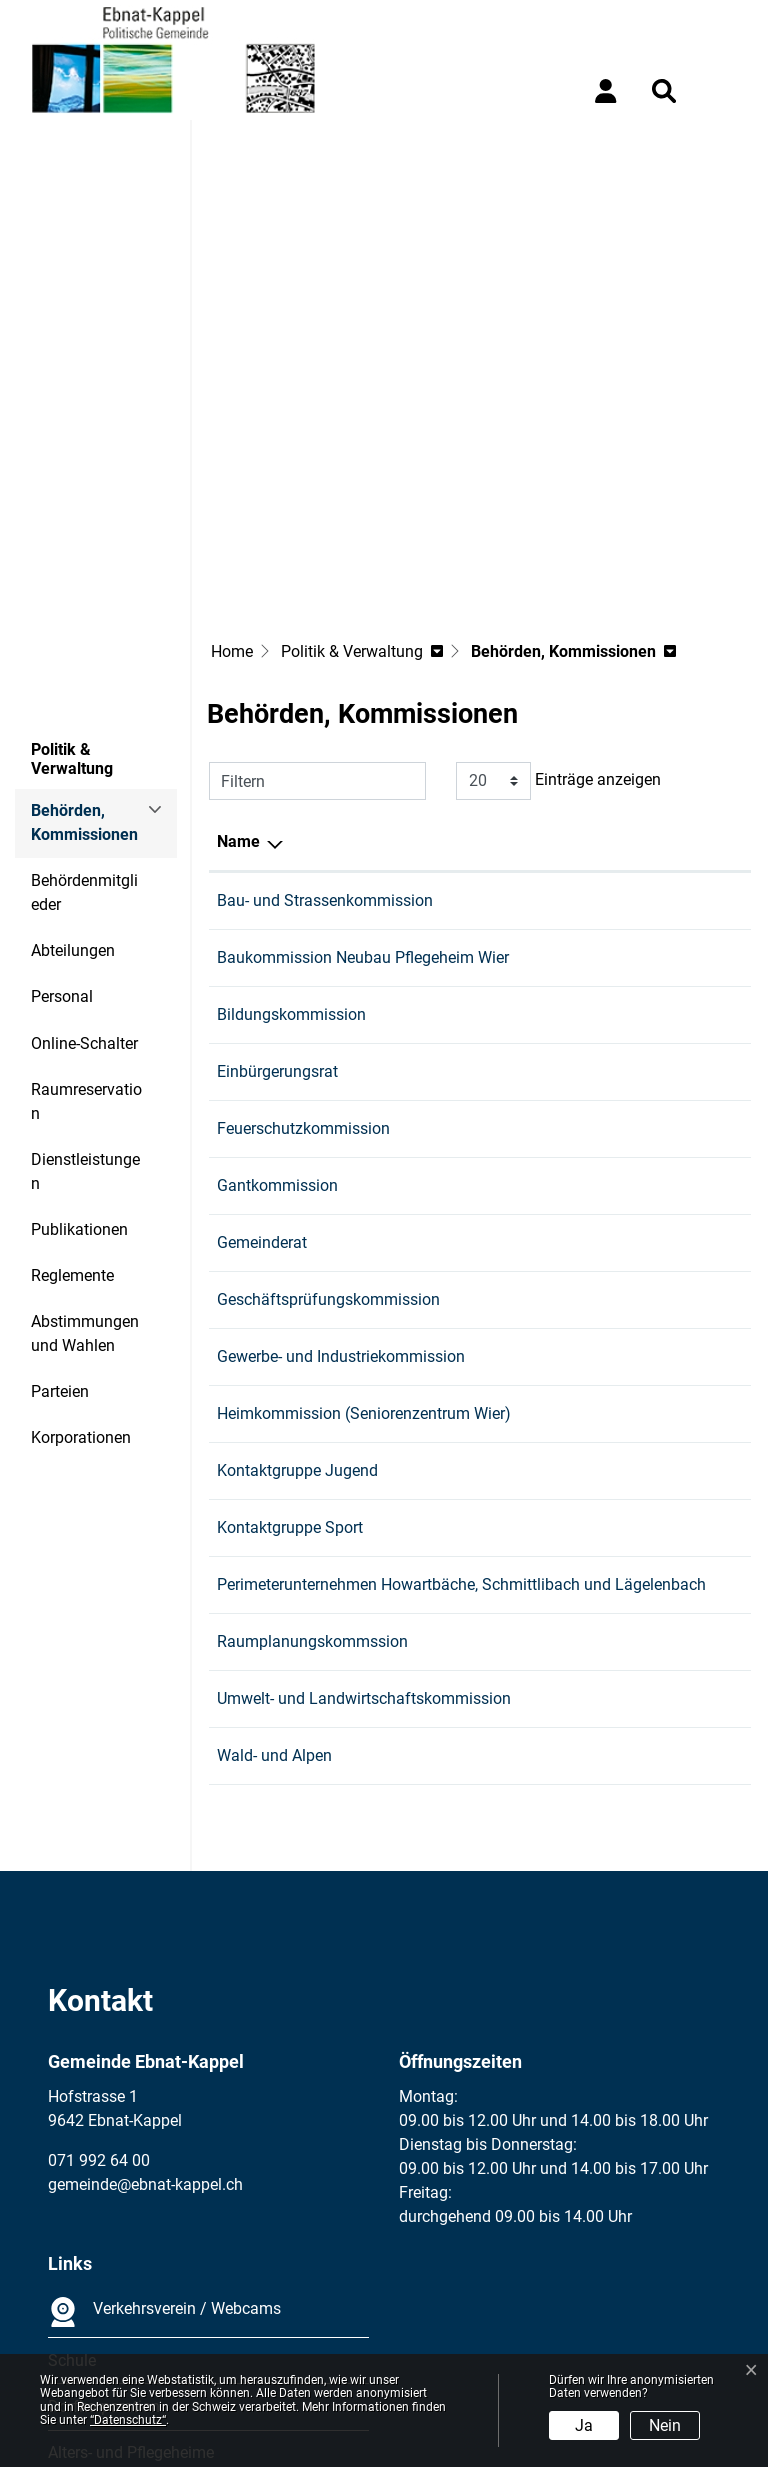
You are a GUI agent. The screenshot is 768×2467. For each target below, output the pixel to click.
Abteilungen (73, 770)
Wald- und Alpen (274, 1575)
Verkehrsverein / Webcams (164, 2132)
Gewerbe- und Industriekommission (341, 1176)
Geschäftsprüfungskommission (328, 1119)
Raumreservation (86, 921)
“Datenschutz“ (128, 2420)
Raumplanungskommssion (312, 1461)
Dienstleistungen (85, 991)
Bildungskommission (291, 834)
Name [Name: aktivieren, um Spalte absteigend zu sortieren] (238, 661)
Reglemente (72, 1095)
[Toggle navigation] (723, 91)
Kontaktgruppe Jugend (297, 1290)
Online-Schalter (84, 863)
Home (232, 471)
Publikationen (79, 1049)
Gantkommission (277, 1005)
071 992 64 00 (99, 1980)
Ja (584, 2425)
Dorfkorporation (104, 2226)
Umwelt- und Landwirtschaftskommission (364, 1518)
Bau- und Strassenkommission (325, 720)
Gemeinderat (262, 1062)
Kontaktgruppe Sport (290, 1347)
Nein (665, 2425)
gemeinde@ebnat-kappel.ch (145, 2004)
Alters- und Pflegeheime (131, 2272)
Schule (72, 2180)
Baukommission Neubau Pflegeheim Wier (363, 777)
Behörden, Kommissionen (85, 649)
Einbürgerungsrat (277, 891)
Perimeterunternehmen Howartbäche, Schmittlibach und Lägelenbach (461, 1404)
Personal (62, 816)
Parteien (60, 1211)
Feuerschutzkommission (303, 948)
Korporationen (81, 1257)
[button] (668, 91)
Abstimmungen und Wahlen (85, 1153)
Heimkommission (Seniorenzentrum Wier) (364, 1233)
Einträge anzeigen (558, 601)
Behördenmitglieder (84, 712)
